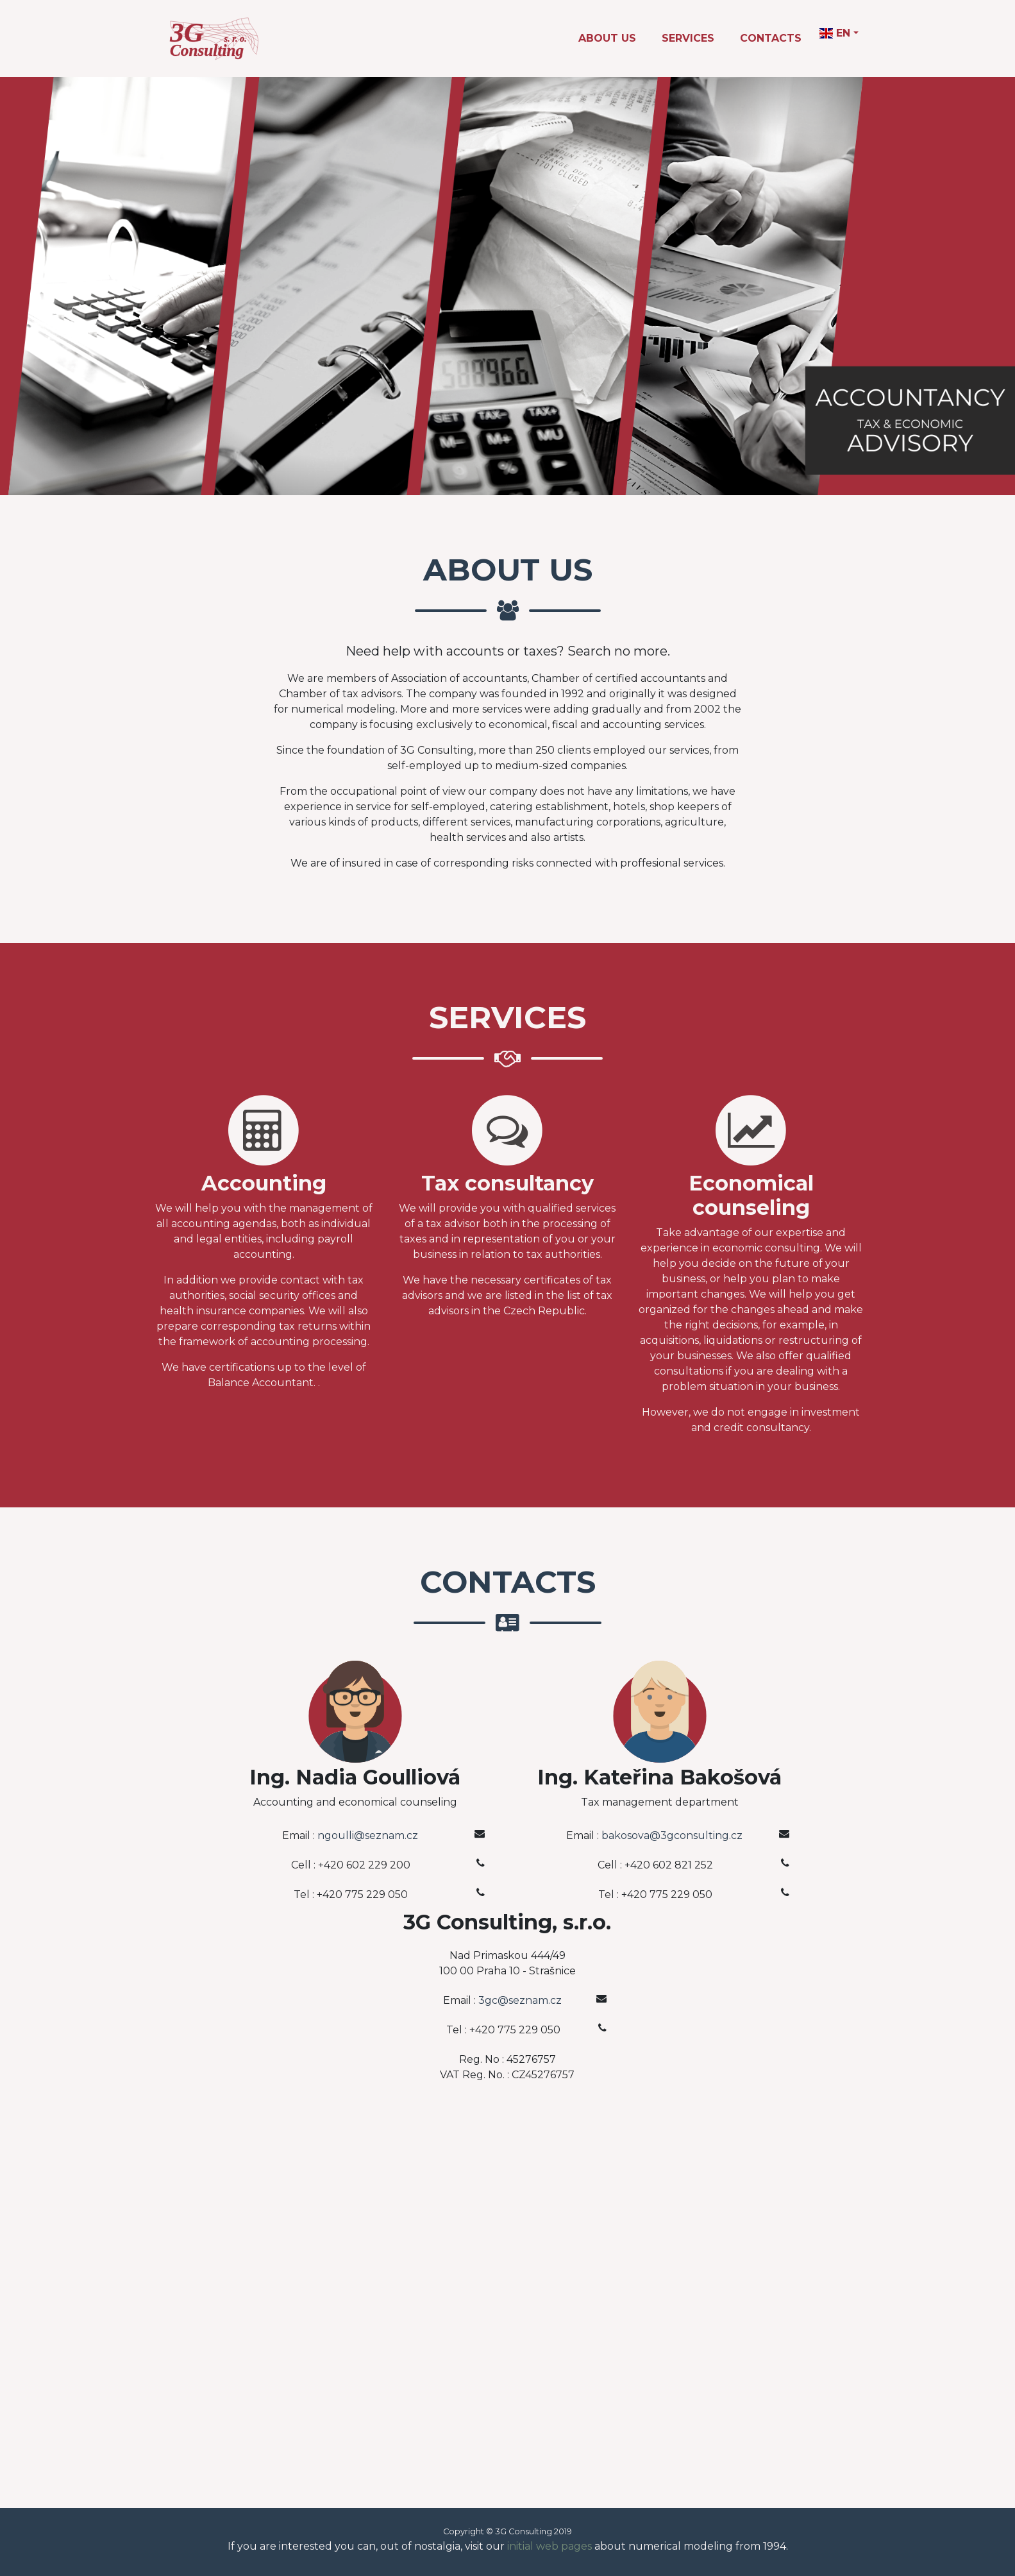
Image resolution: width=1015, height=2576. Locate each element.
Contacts (770, 38)
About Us (607, 38)
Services (688, 38)
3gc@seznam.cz (520, 2000)
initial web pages (549, 2546)
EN (834, 33)
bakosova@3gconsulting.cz (671, 1835)
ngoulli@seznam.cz (367, 1835)
